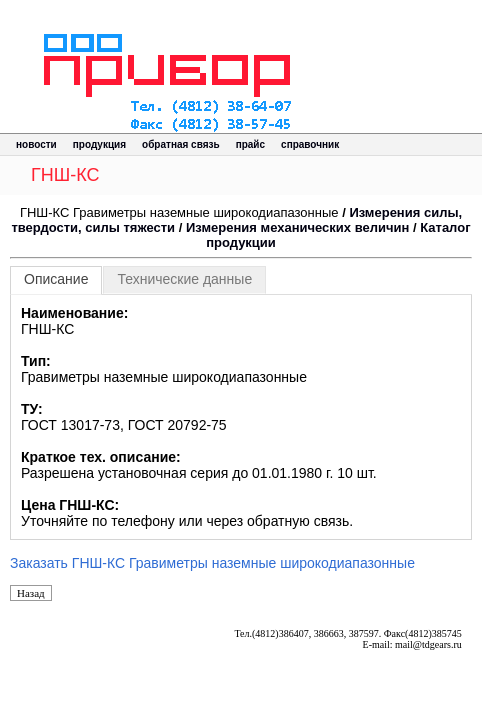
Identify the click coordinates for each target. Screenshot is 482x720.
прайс (250, 144)
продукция (99, 144)
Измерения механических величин (297, 227)
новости (36, 144)
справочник (310, 144)
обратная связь (181, 144)
